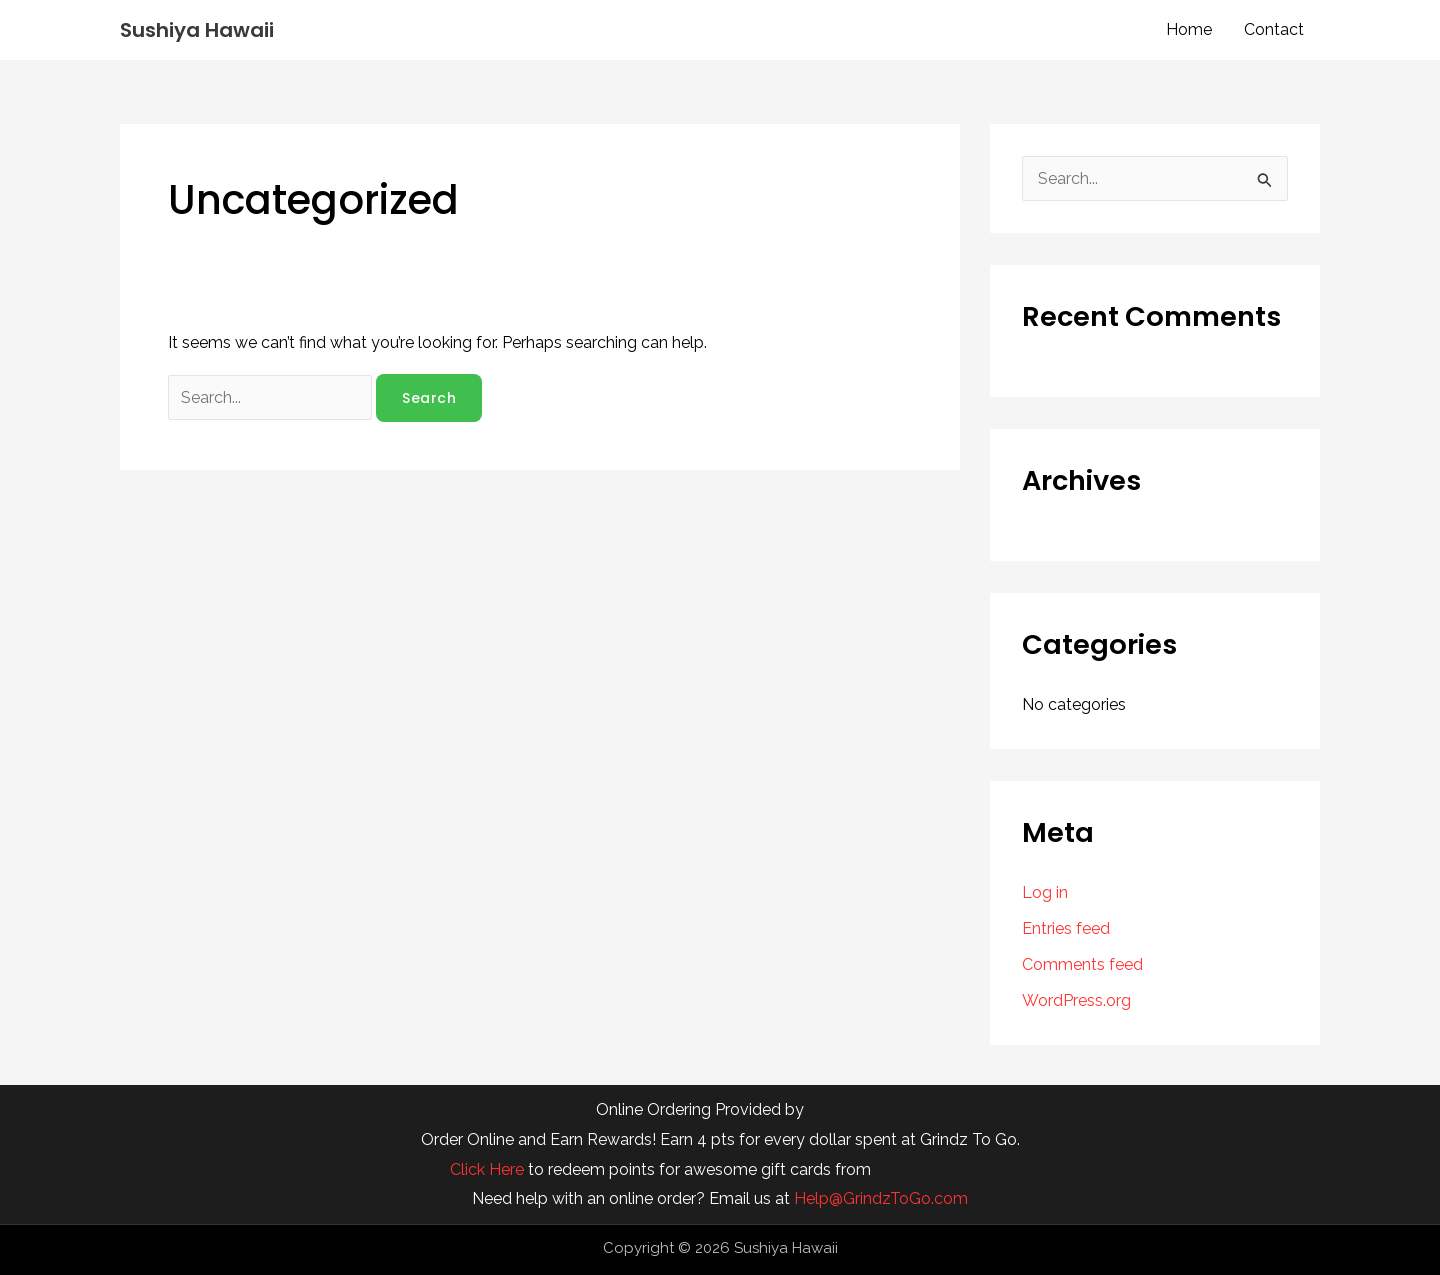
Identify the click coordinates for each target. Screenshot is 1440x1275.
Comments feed (1082, 964)
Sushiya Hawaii (197, 30)
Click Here (487, 1169)
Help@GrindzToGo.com (881, 1198)
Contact (1274, 29)
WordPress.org (1076, 1000)
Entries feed (1066, 928)
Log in (1045, 892)
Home (1189, 29)
